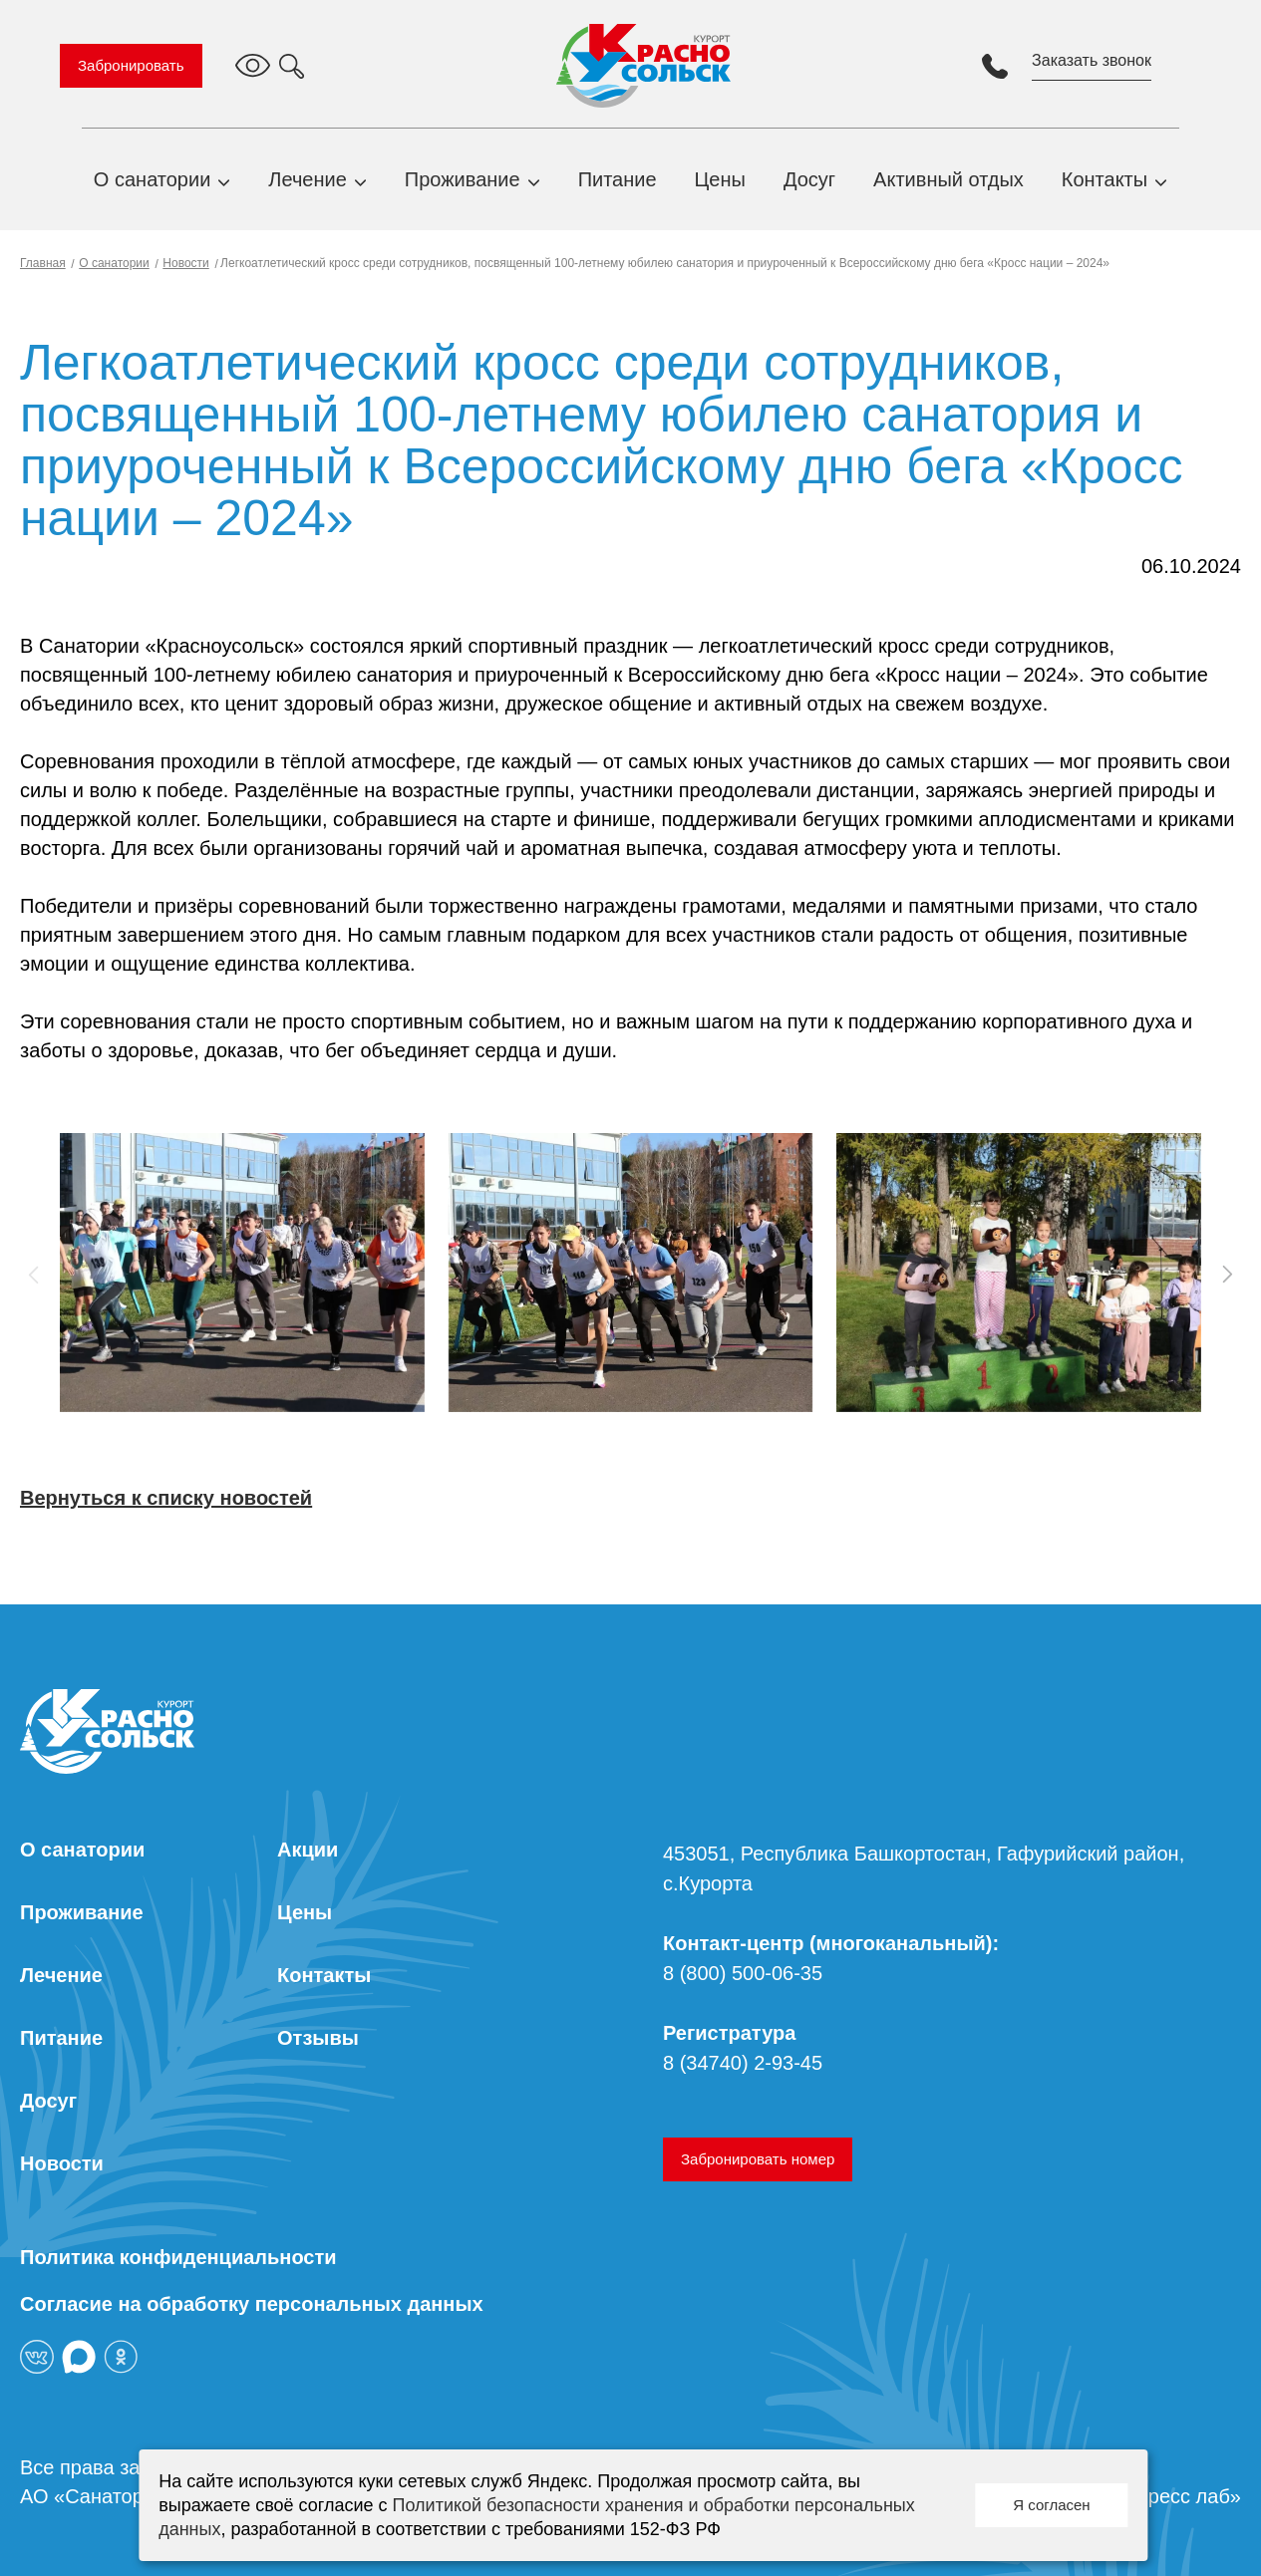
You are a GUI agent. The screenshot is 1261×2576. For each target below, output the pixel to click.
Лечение (307, 179)
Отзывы (318, 2038)
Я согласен (1051, 2504)
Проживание (462, 179)
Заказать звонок (1091, 60)
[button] (1227, 1274)
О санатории (152, 179)
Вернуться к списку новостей (166, 1498)
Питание (617, 179)
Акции (307, 1849)
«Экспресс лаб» (1167, 2496)
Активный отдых (948, 179)
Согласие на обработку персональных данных (251, 2304)
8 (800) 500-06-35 (742, 1973)
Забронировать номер (757, 2158)
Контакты (1104, 179)
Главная (43, 263)
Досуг (809, 179)
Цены (720, 179)
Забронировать (131, 65)
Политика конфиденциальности (178, 2257)
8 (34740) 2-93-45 (742, 2063)
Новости (185, 263)
